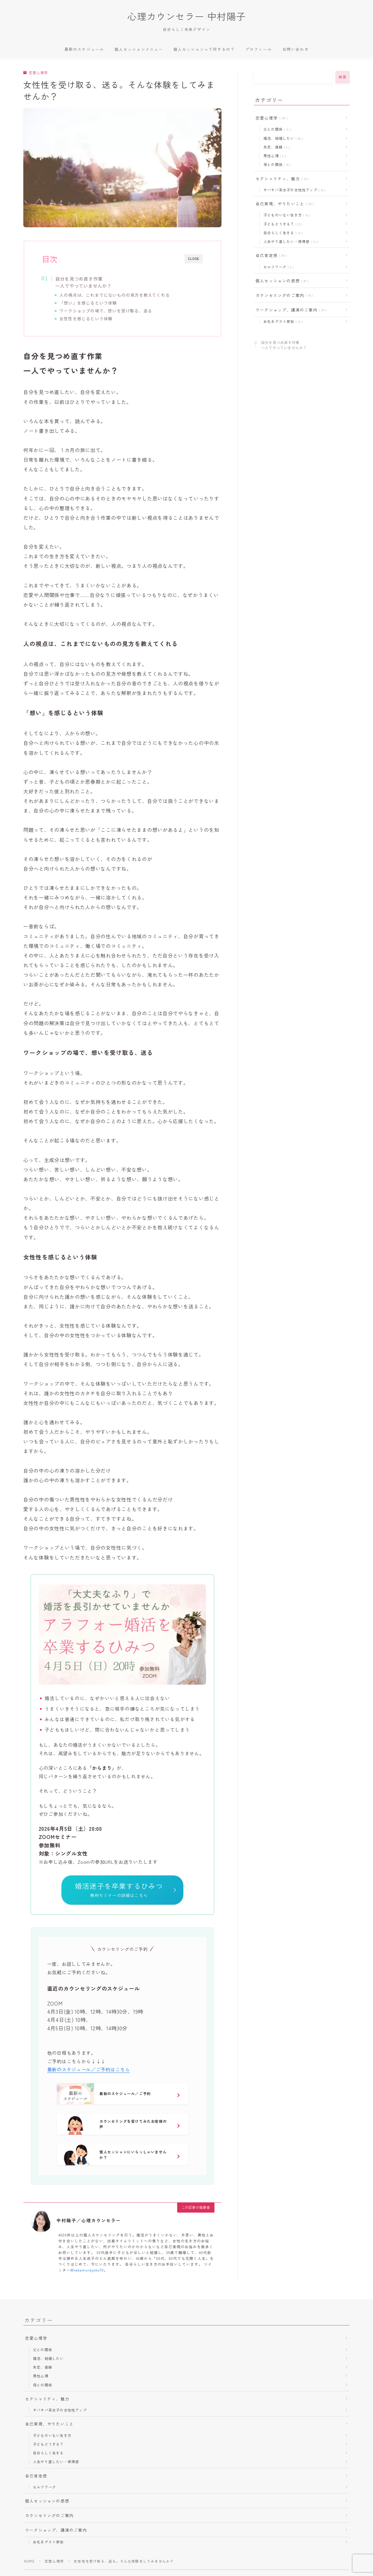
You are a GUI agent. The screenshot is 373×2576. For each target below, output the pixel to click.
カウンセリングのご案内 (283, 295)
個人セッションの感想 (281, 281)
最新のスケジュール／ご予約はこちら (88, 2070)
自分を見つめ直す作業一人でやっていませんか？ (83, 282)
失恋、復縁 (275, 146)
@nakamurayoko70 (87, 2271)
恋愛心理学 (35, 73)
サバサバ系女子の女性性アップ (293, 189)
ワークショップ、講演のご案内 (290, 310)
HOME (29, 2562)
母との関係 (275, 164)
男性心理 (273, 155)
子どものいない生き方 (285, 214)
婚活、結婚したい (281, 138)
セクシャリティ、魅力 (281, 178)
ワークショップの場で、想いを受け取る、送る (105, 311)
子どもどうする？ (281, 223)
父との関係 (275, 129)
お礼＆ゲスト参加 (281, 321)
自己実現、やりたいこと (284, 203)
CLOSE (193, 258)
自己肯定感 (270, 255)
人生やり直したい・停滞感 (289, 241)
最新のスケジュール (84, 49)
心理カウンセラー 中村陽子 (186, 16)
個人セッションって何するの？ (204, 49)
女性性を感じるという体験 (85, 318)
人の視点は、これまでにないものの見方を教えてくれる (114, 295)
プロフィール (258, 49)
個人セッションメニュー (139, 49)
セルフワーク (277, 266)
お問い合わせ (295, 49)
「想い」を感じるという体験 (88, 303)
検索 (342, 77)
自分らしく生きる (281, 232)
